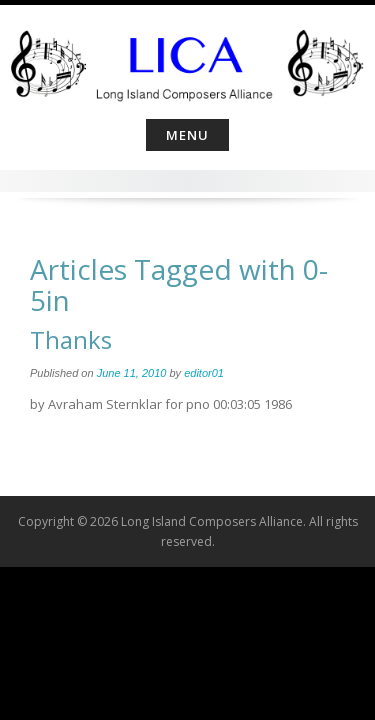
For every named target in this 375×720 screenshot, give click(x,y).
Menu (187, 135)
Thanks (71, 339)
